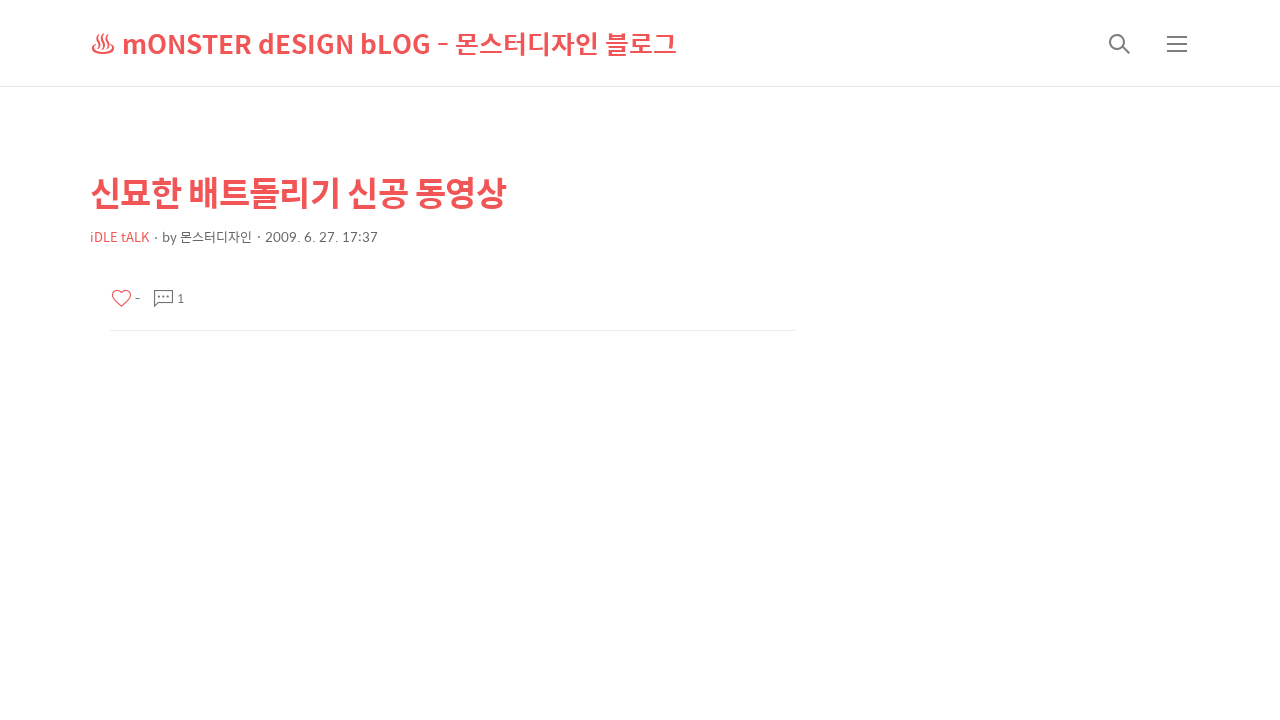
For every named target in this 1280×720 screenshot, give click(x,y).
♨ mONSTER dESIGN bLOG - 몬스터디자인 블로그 (383, 43)
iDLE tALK (119, 236)
